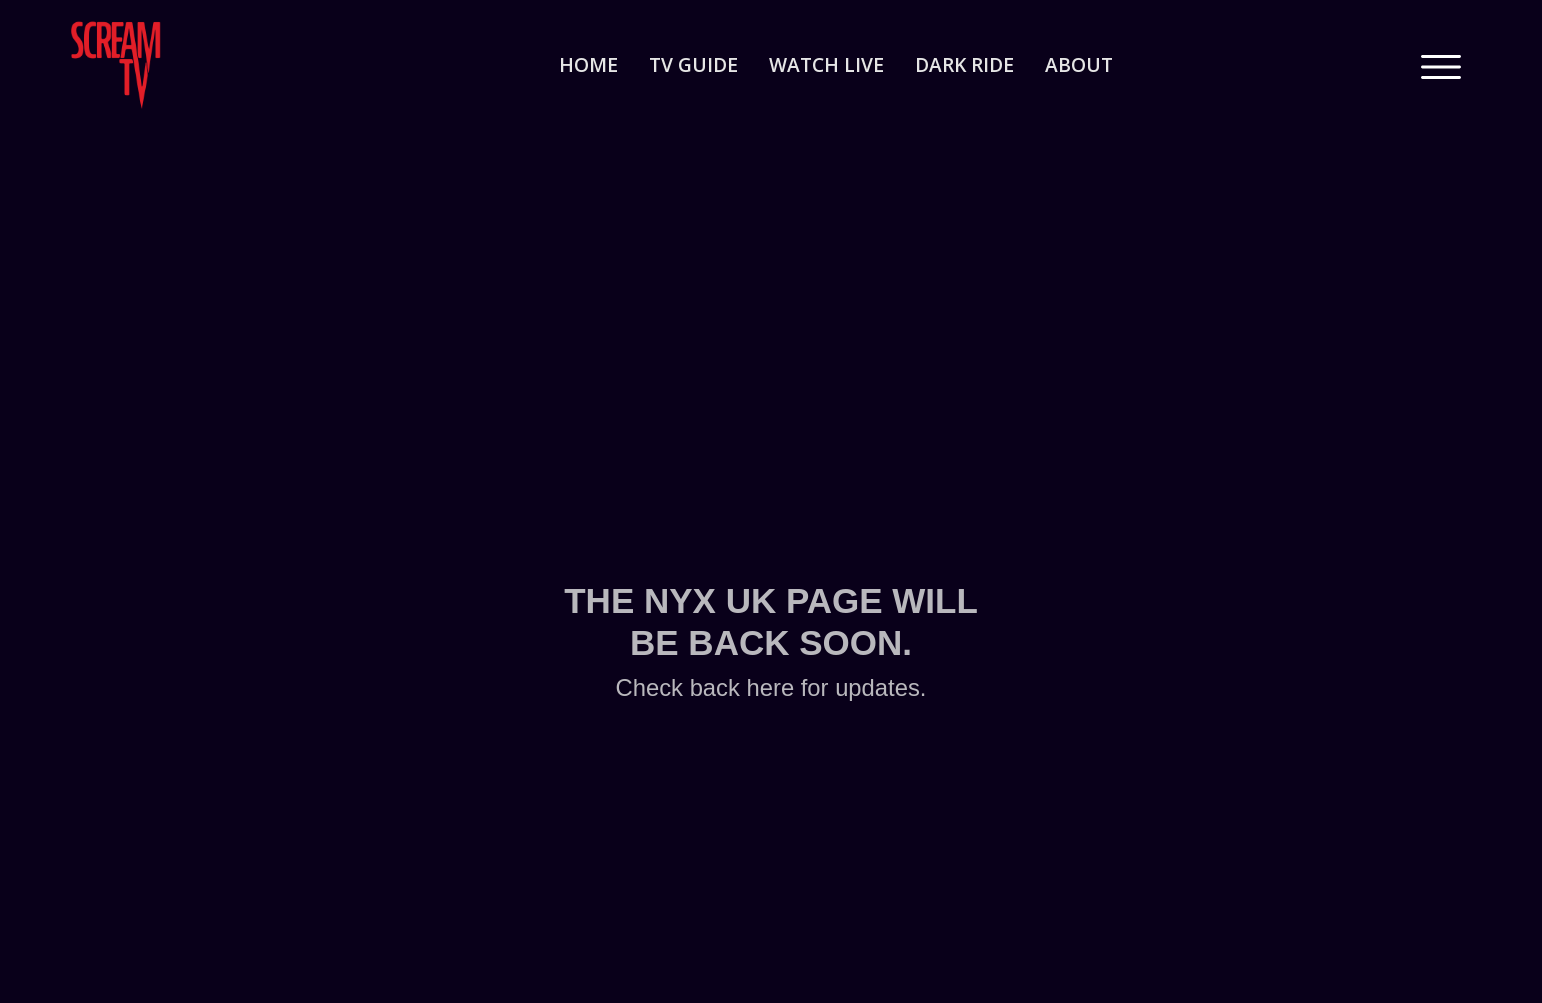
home (588, 64)
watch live (826, 64)
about (1079, 64)
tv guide (693, 64)
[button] (1441, 65)
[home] (166, 65)
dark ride (964, 64)
